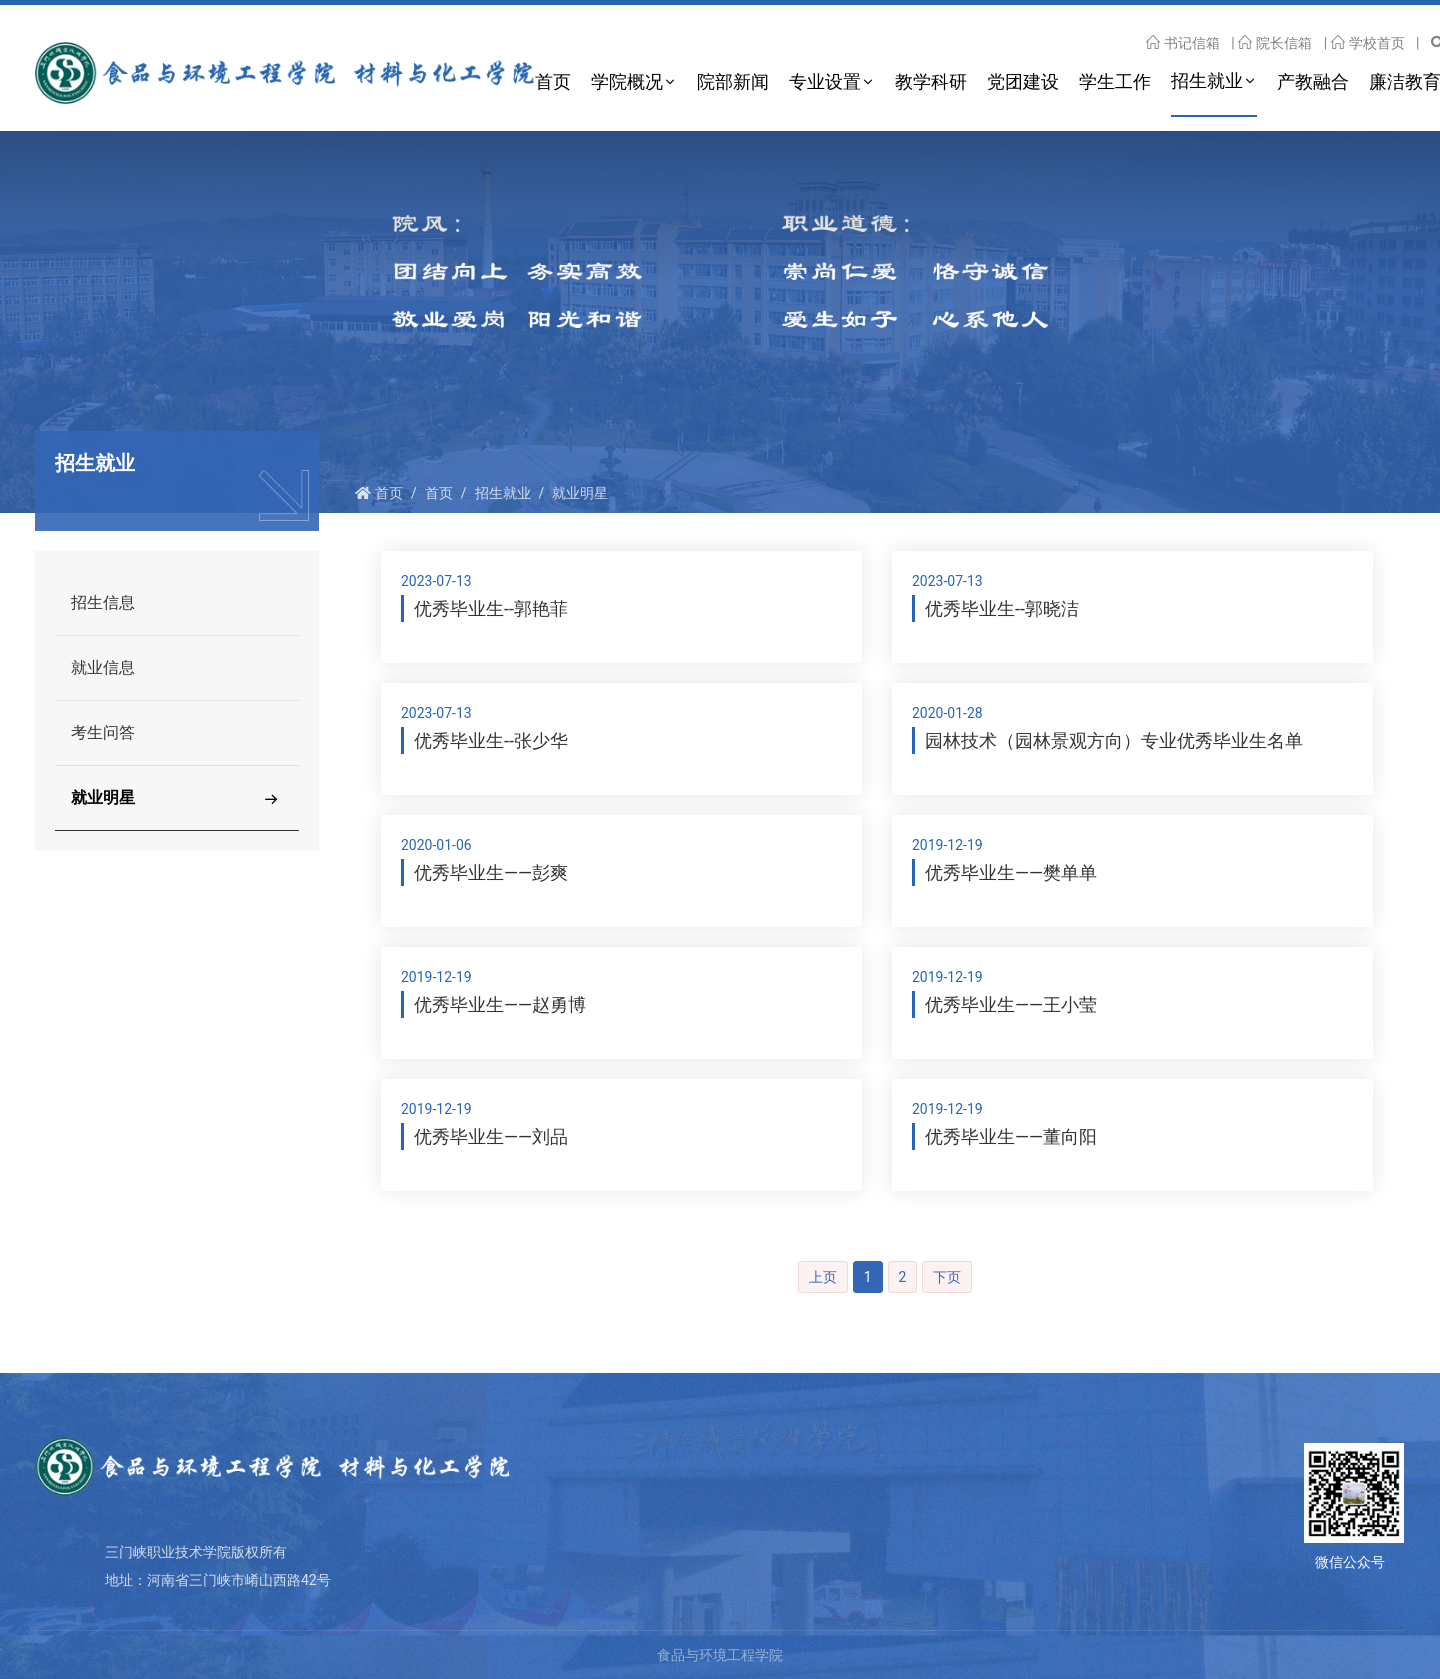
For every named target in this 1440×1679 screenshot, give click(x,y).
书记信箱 (1183, 43)
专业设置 (825, 81)
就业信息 (103, 667)
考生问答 (103, 732)
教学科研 (931, 81)
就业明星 (580, 493)
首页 (553, 81)
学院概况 (627, 81)
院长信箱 (1275, 43)
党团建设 (1023, 81)
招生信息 (103, 602)
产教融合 (1313, 81)
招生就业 (1207, 80)
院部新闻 (733, 81)
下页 (947, 1277)
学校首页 (1368, 43)
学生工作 (1115, 81)
